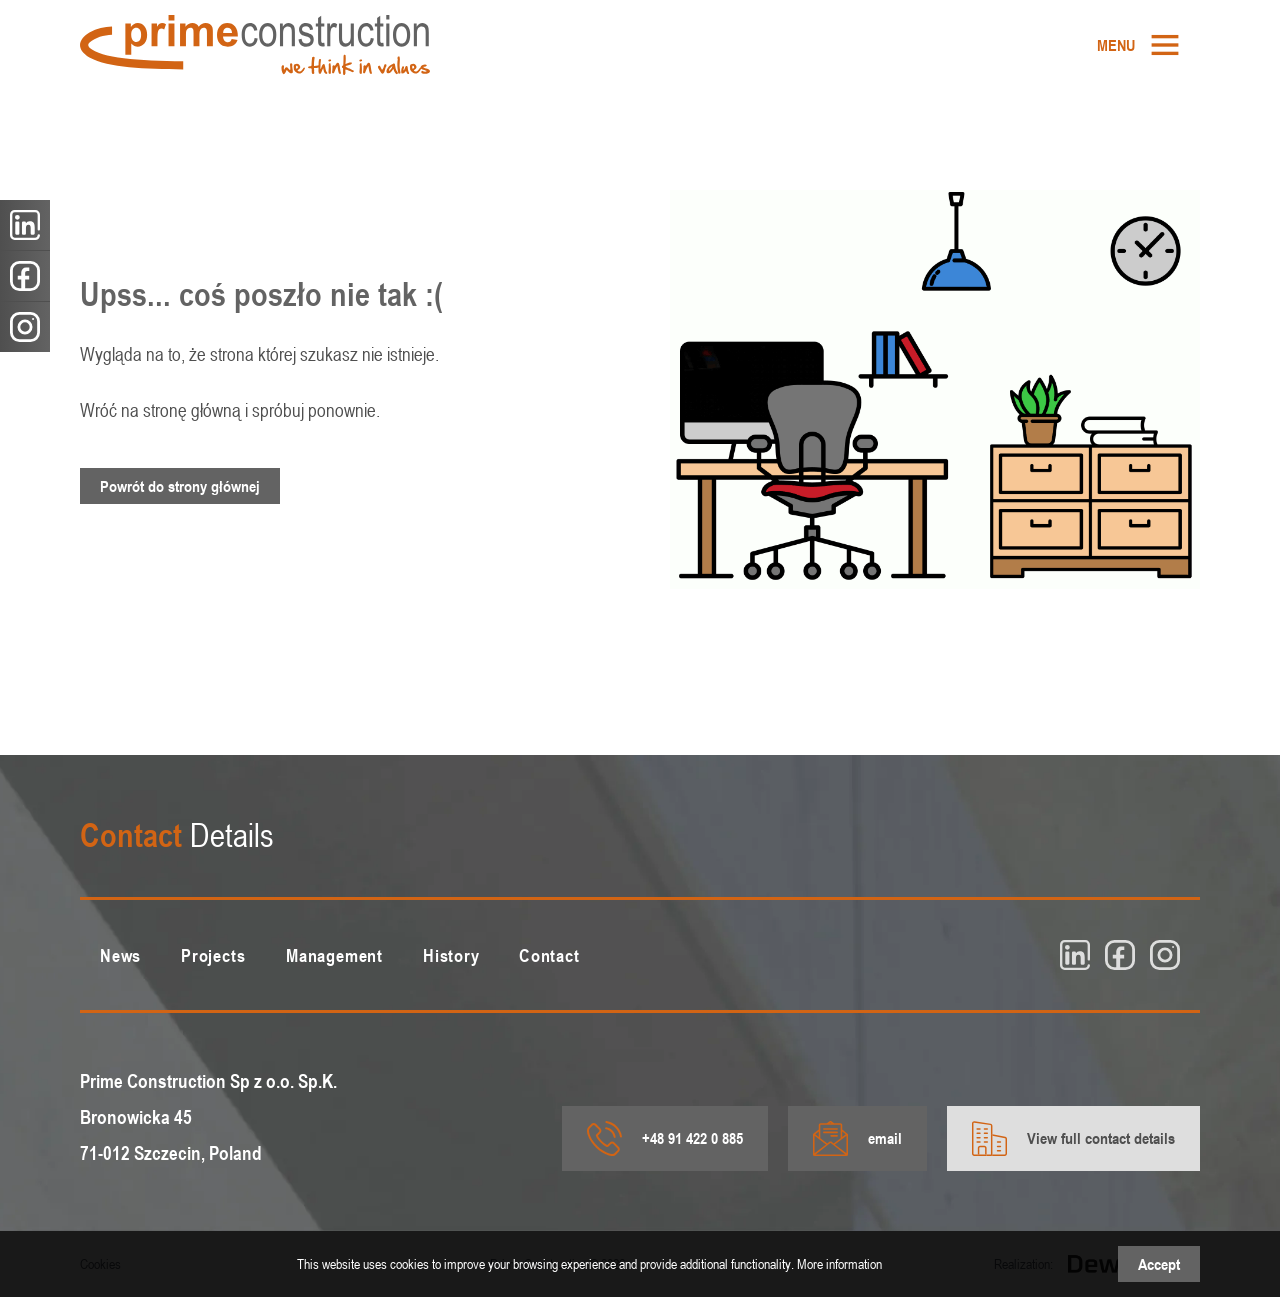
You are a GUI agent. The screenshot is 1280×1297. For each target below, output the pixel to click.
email (857, 1138)
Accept (1159, 1264)
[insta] (1165, 955)
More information (839, 1263)
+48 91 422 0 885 (665, 1138)
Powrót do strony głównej (180, 486)
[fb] (1120, 955)
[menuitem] (1138, 45)
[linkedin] (1075, 955)
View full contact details (1073, 1138)
